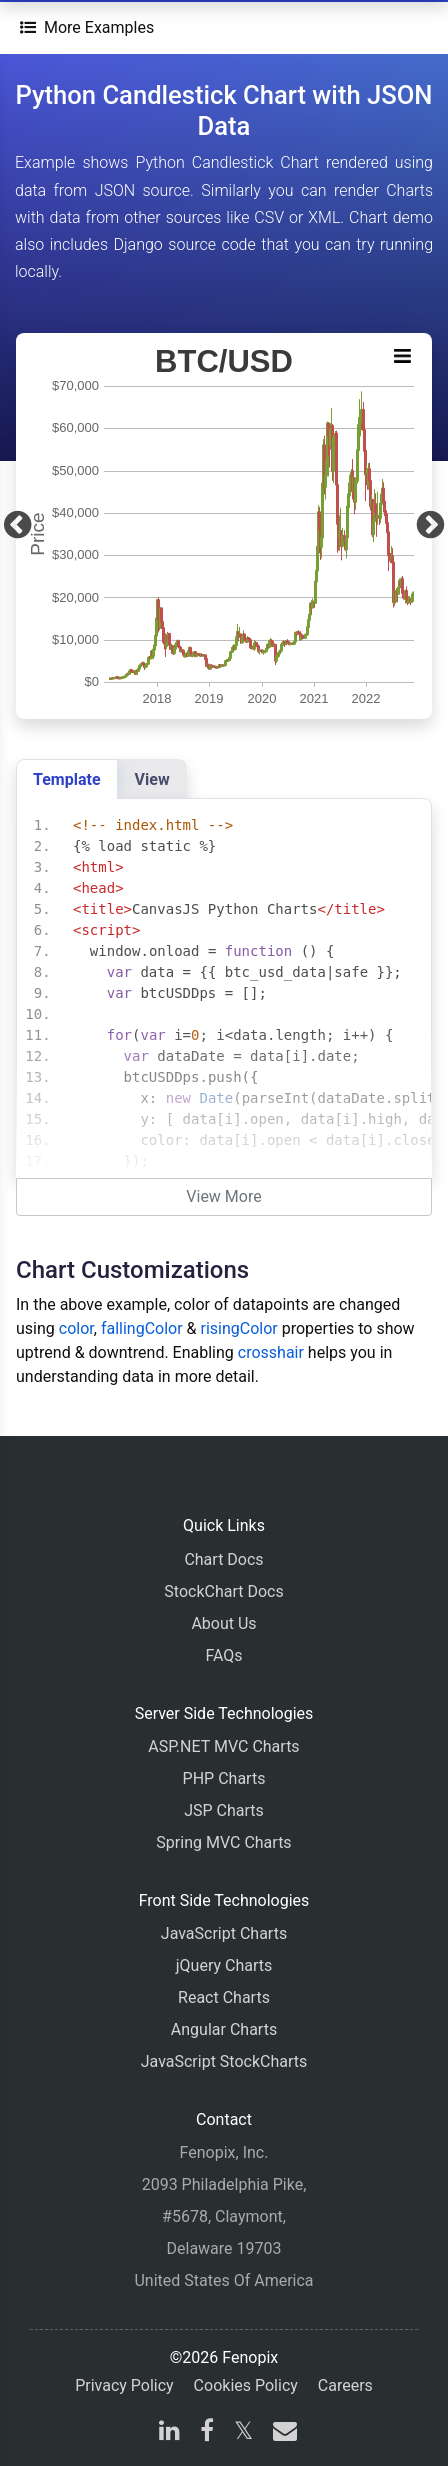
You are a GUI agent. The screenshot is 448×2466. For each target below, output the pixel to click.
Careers (345, 2385)
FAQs (223, 1655)
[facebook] (207, 2433)
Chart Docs (223, 1559)
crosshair (271, 1352)
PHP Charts (224, 1778)
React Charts (224, 1997)
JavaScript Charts (224, 1933)
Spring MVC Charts (223, 1842)
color (76, 1328)
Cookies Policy (246, 2385)
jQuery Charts (224, 1965)
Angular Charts (224, 2029)
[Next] (430, 526)
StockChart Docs (223, 1591)
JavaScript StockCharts (224, 2061)
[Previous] (17, 526)
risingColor (239, 1328)
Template (67, 779)
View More (223, 1196)
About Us (223, 1623)
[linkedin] (169, 2433)
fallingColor (142, 1328)
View (152, 779)
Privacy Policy (124, 2385)
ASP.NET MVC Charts (223, 1746)
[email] (281, 2433)
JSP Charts (224, 1810)
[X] (243, 2433)
